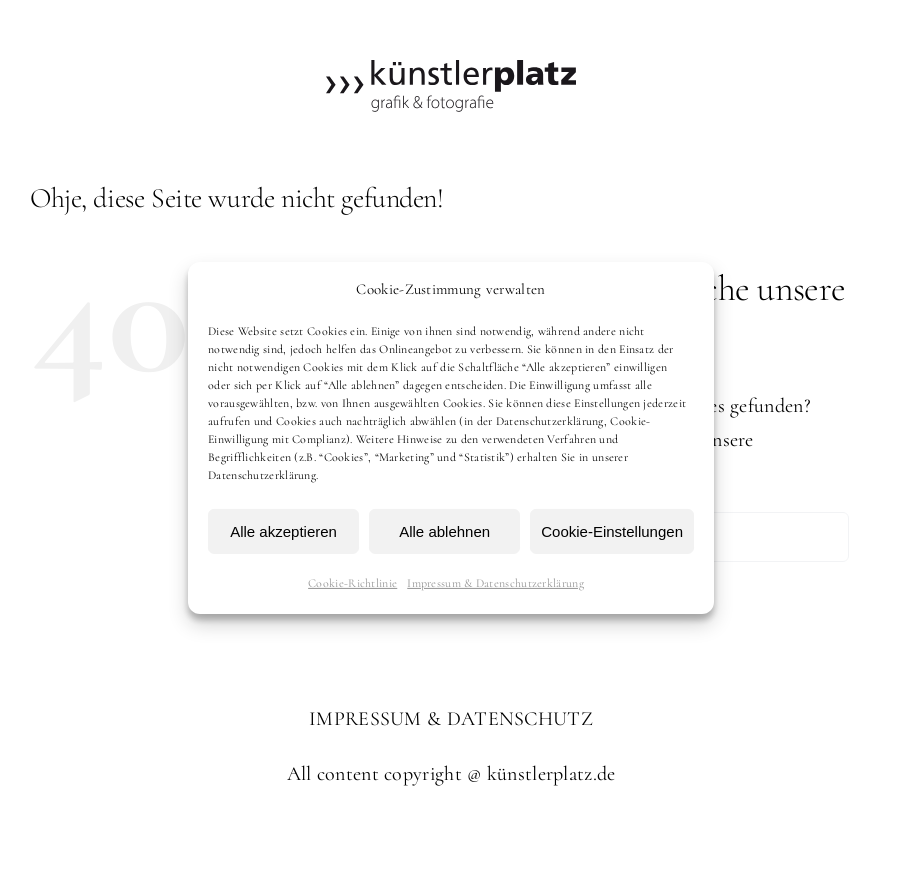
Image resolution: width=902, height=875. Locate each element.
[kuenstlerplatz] (451, 70)
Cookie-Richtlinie (352, 583)
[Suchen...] (718, 537)
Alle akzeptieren (283, 531)
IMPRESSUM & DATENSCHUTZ (451, 719)
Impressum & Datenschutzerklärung (495, 583)
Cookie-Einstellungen (612, 531)
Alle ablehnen (444, 531)
